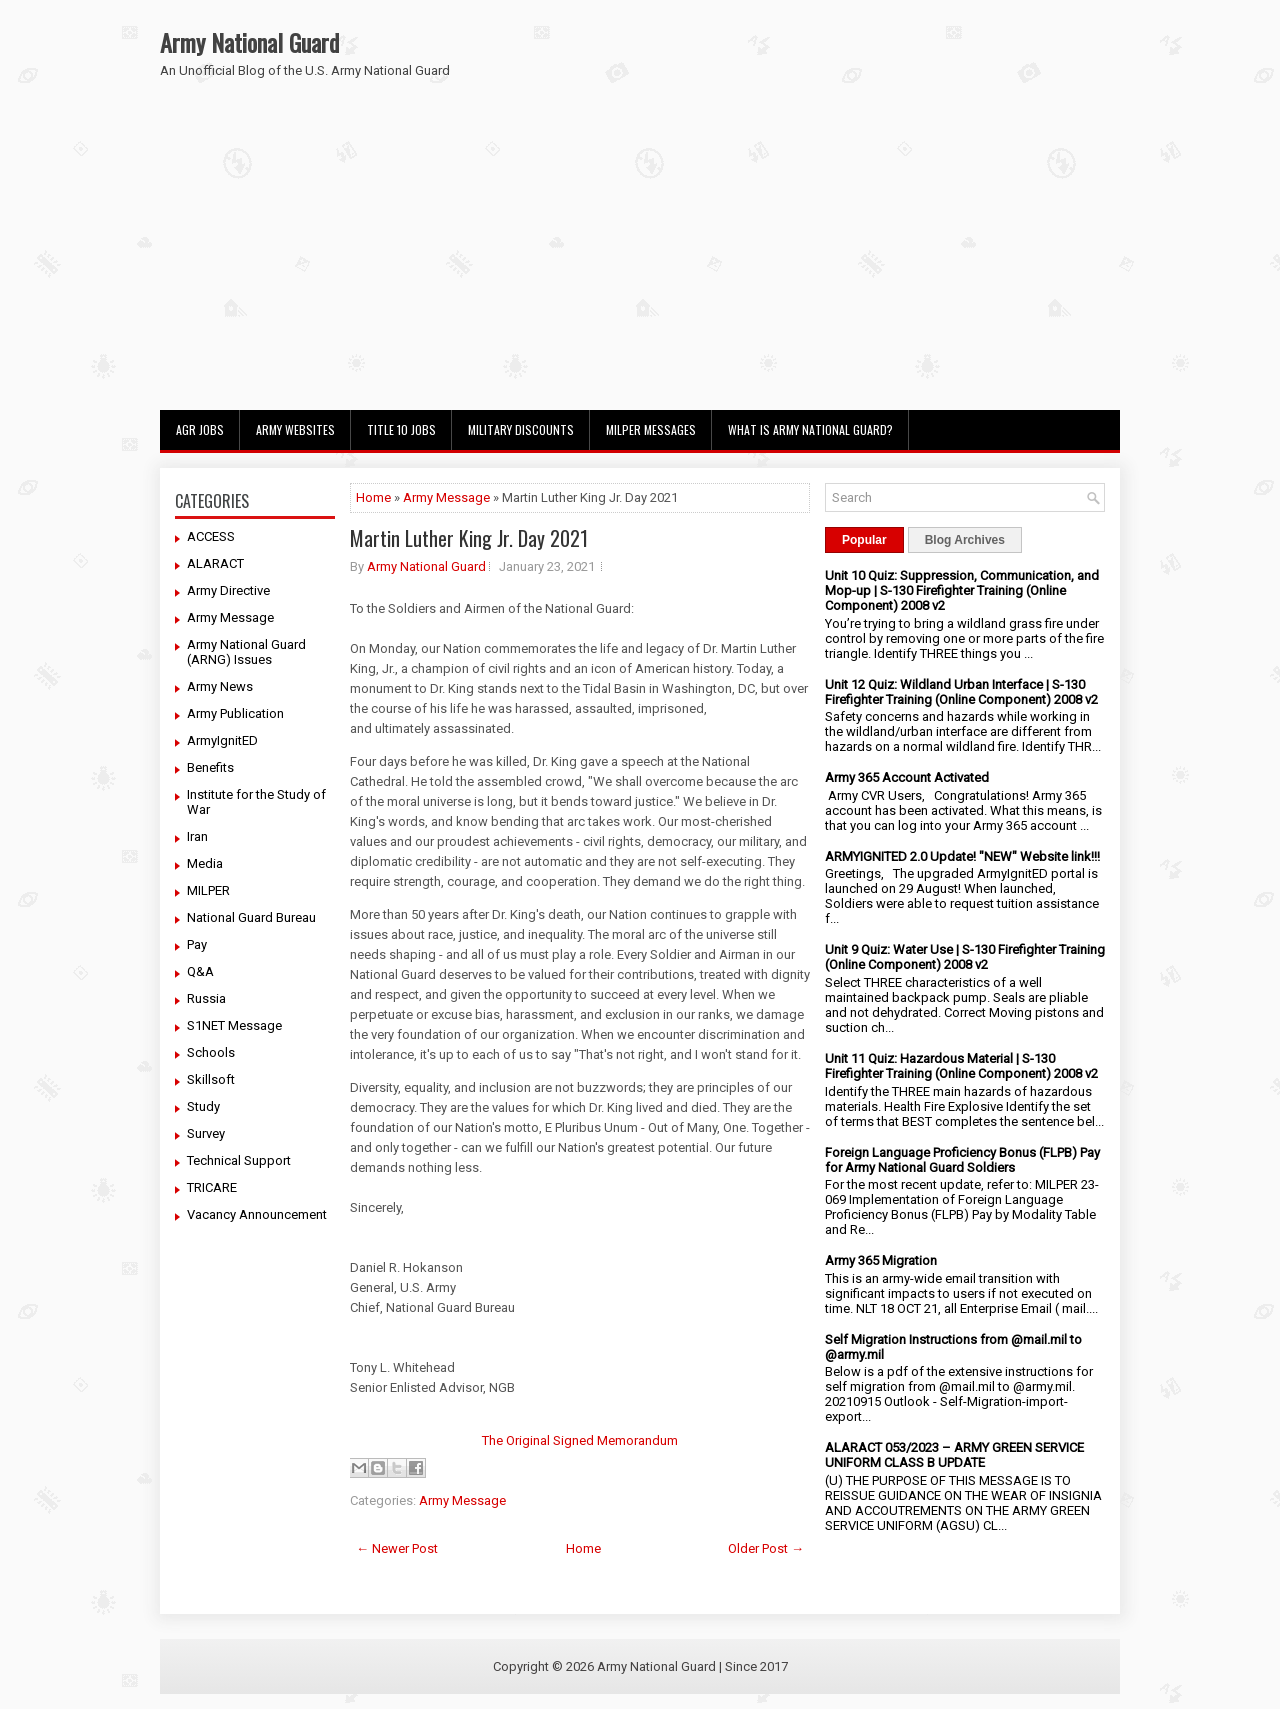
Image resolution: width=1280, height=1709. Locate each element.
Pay (197, 944)
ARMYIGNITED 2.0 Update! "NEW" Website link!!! (962, 856)
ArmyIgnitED (222, 740)
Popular (864, 540)
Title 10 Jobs (401, 429)
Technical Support (239, 1160)
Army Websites (295, 429)
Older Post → (766, 1548)
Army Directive (228, 590)
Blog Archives (965, 540)
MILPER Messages (651, 429)
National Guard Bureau (251, 917)
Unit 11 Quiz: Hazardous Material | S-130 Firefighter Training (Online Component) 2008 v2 (961, 1066)
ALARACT (215, 563)
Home (373, 497)
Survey (206, 1133)
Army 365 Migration (881, 1260)
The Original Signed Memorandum (580, 1440)
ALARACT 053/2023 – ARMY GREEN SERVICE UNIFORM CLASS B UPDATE (954, 1455)
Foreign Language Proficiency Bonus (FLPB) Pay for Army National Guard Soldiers (962, 1160)
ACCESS (211, 536)
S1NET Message (234, 1025)
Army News (220, 686)
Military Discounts (521, 429)
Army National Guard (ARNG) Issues (246, 652)
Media (205, 863)
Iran (197, 836)
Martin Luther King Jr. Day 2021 (469, 538)
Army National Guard (249, 42)
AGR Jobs (200, 429)
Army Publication (235, 713)
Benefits (210, 767)
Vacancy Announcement (257, 1214)
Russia (206, 998)
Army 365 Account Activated (907, 777)
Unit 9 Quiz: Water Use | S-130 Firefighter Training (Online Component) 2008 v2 (965, 957)
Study (203, 1106)
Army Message (230, 617)
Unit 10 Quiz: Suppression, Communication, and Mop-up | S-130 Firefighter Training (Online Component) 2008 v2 (962, 590)
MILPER (208, 890)
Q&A (200, 971)
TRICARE (212, 1187)
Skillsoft (211, 1079)
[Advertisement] (640, 260)
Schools (211, 1052)
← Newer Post (397, 1548)
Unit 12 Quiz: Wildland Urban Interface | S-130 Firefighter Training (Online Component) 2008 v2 (961, 692)
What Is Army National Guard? (810, 429)
